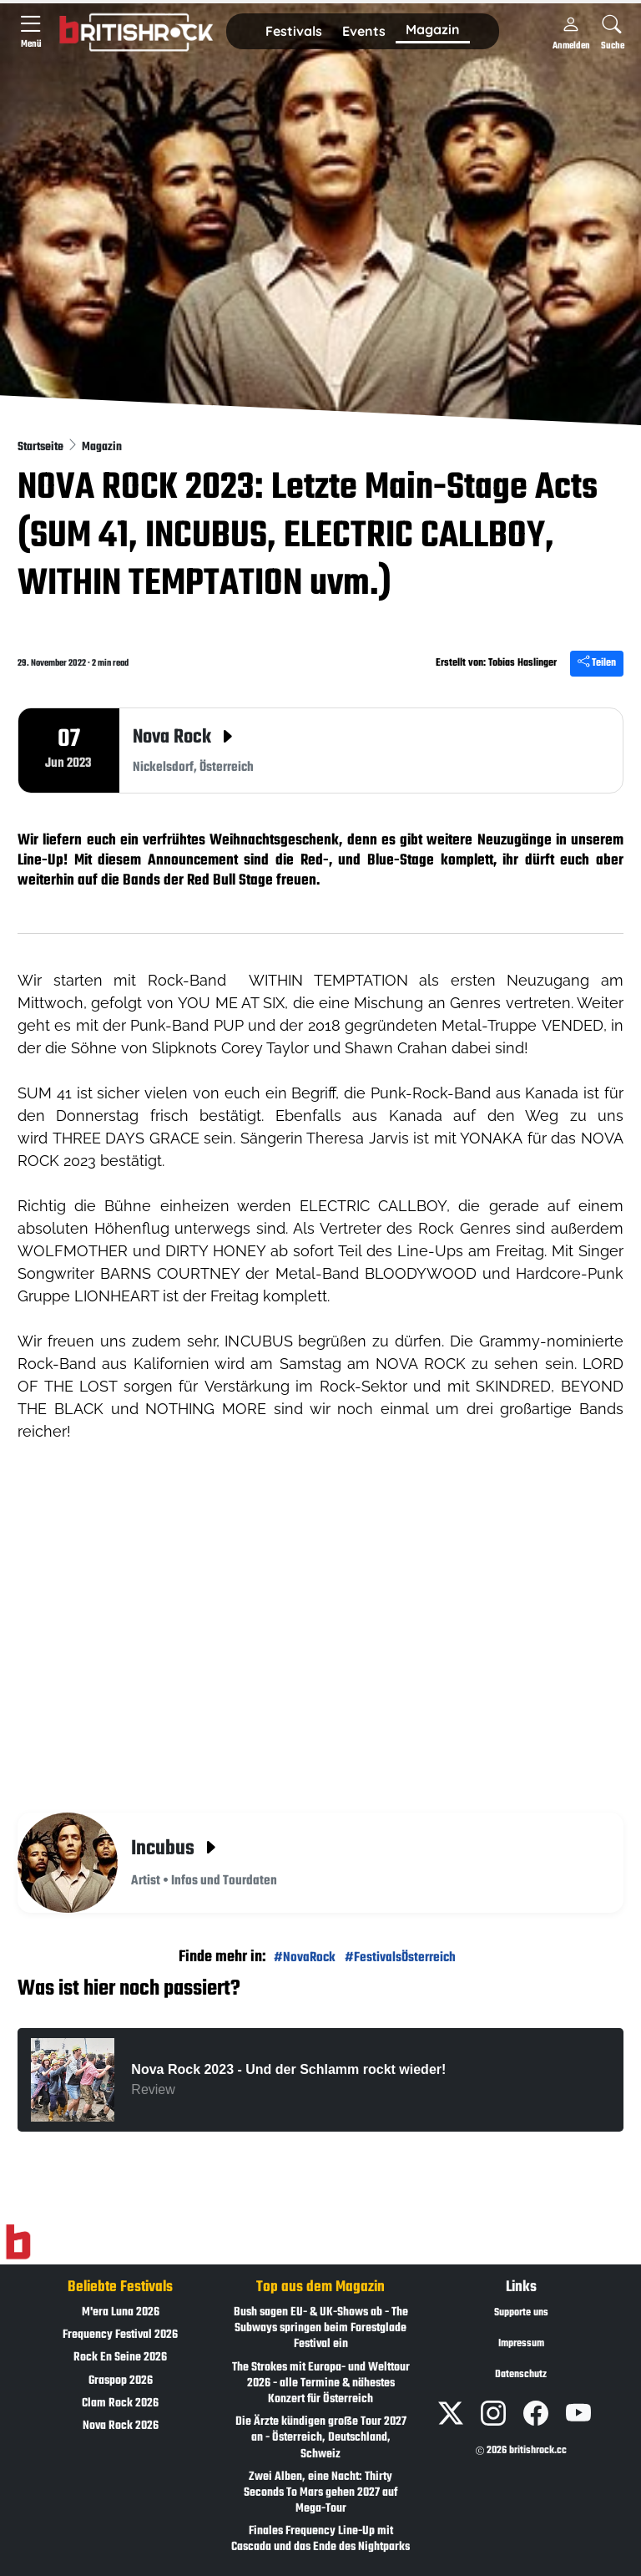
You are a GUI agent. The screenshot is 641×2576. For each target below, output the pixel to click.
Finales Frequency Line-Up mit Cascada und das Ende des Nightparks (320, 2539)
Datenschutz (521, 2374)
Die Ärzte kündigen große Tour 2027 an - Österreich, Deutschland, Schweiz (320, 2437)
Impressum (521, 2343)
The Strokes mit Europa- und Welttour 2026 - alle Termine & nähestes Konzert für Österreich (321, 2383)
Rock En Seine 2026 (120, 2357)
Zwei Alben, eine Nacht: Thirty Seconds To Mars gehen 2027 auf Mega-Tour (320, 2492)
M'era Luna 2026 (120, 2312)
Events (364, 31)
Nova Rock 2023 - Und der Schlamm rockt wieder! (288, 2069)
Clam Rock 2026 (120, 2403)
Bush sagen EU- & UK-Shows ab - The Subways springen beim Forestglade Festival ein (321, 2328)
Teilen (597, 663)
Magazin (102, 447)
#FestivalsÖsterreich (400, 1957)
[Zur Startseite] (18, 2242)
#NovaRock (305, 1957)
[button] (293, 32)
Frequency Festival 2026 (120, 2335)
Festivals (293, 31)
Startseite (42, 447)
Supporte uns (521, 2313)
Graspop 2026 (120, 2381)
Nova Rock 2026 (121, 2426)
